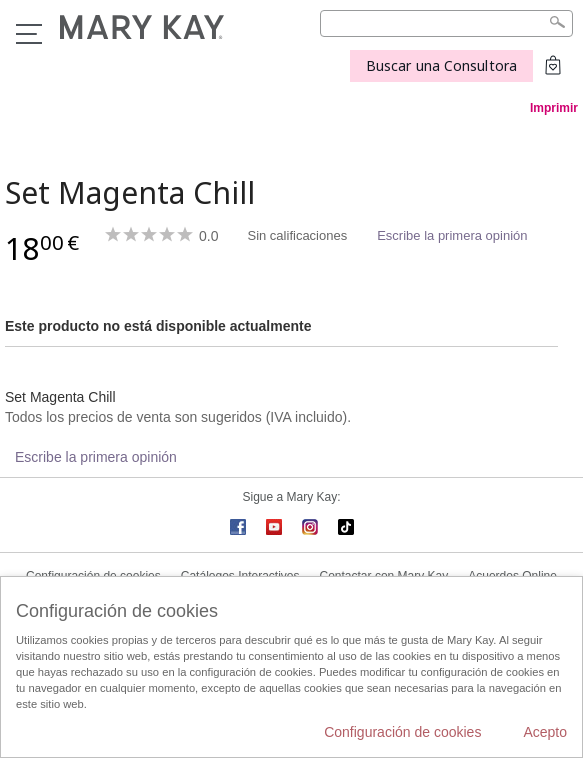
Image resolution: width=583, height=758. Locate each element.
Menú (29, 34)
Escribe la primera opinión (452, 235)
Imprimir (554, 108)
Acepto (545, 732)
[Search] (446, 23)
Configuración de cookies (402, 732)
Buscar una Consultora (441, 65)
